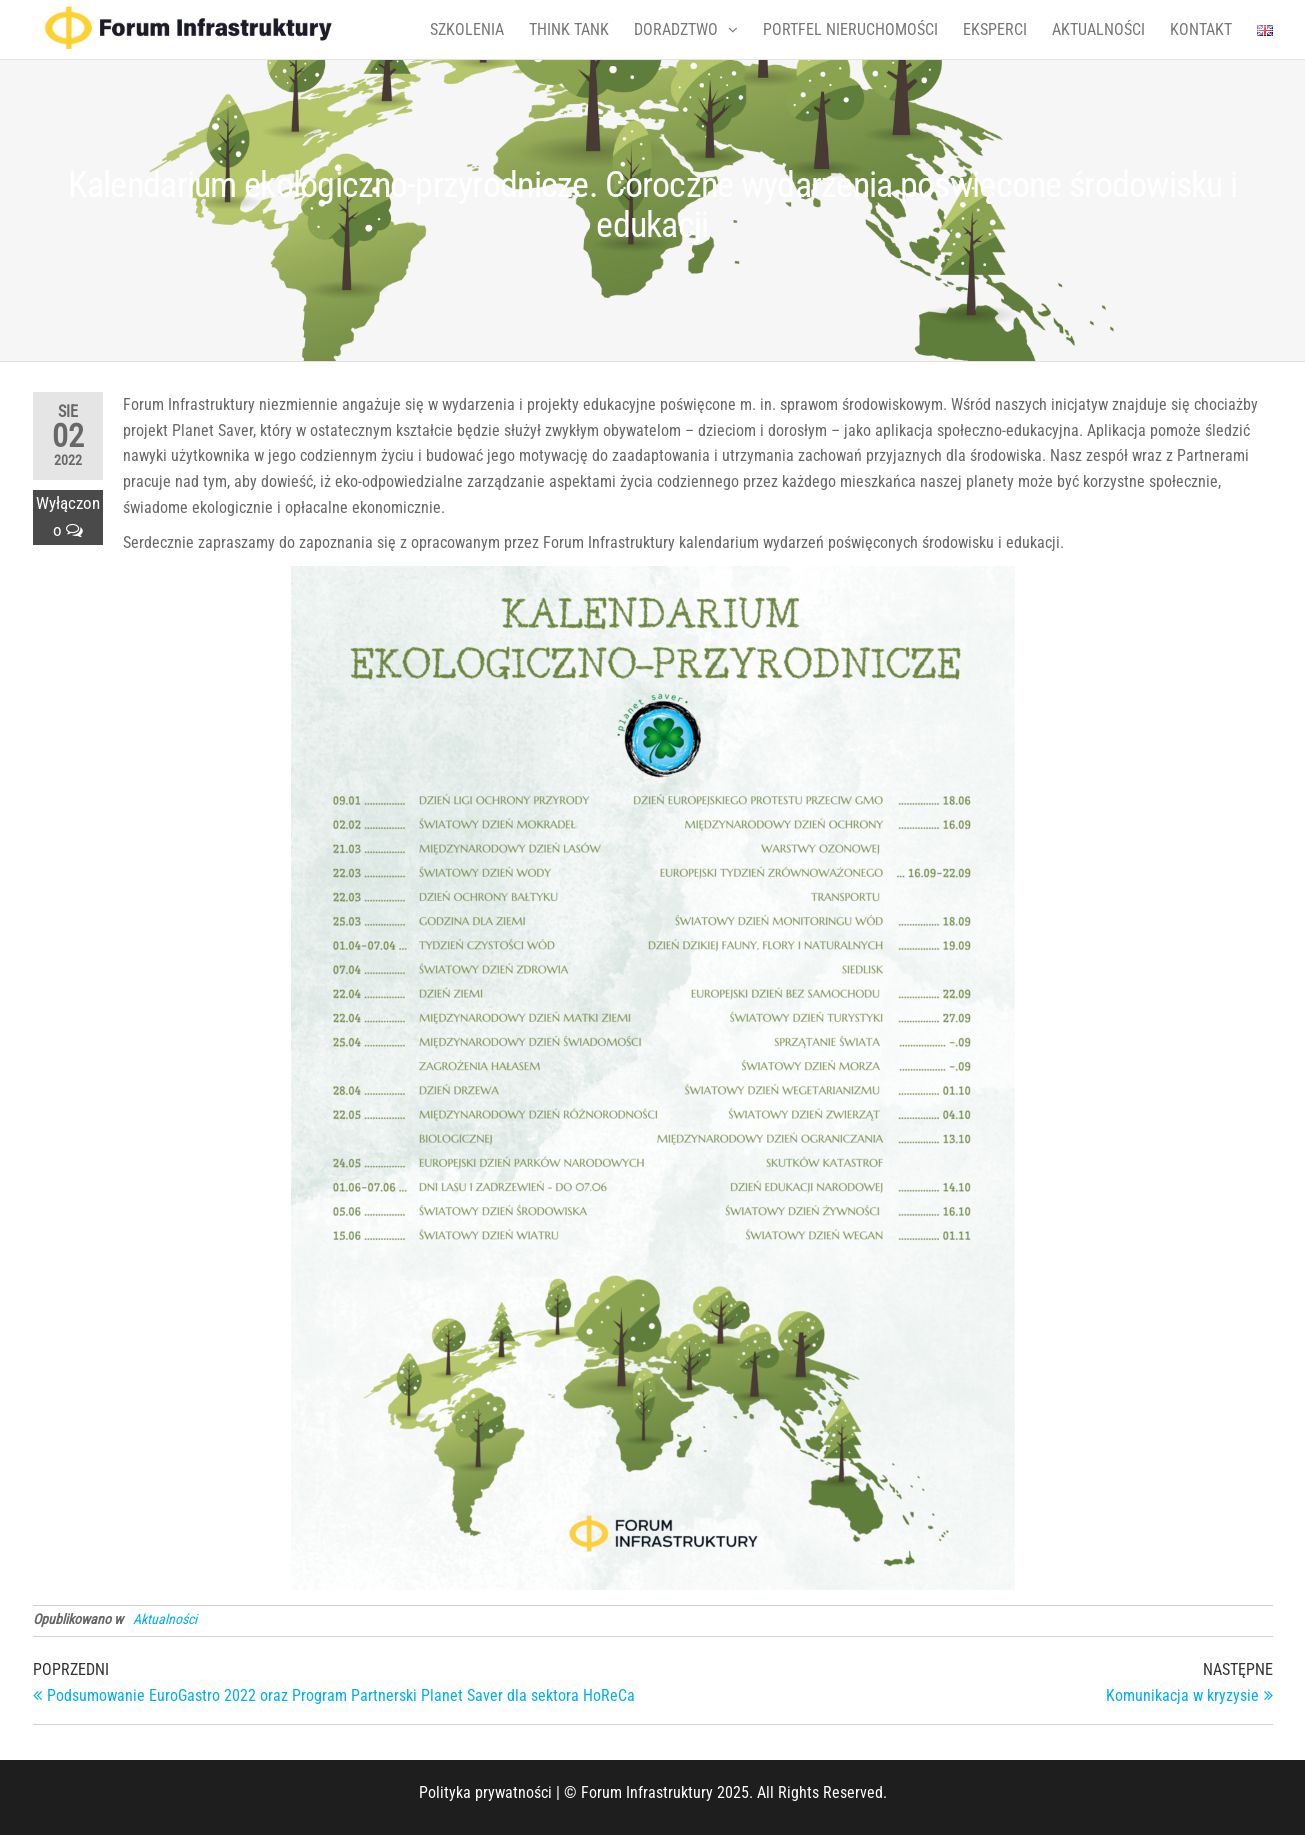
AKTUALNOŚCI (1098, 29)
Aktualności (165, 1619)
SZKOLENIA (467, 29)
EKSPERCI (995, 29)
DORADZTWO (676, 29)
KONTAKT (1201, 29)
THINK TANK (569, 29)
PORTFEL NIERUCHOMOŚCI (850, 29)
